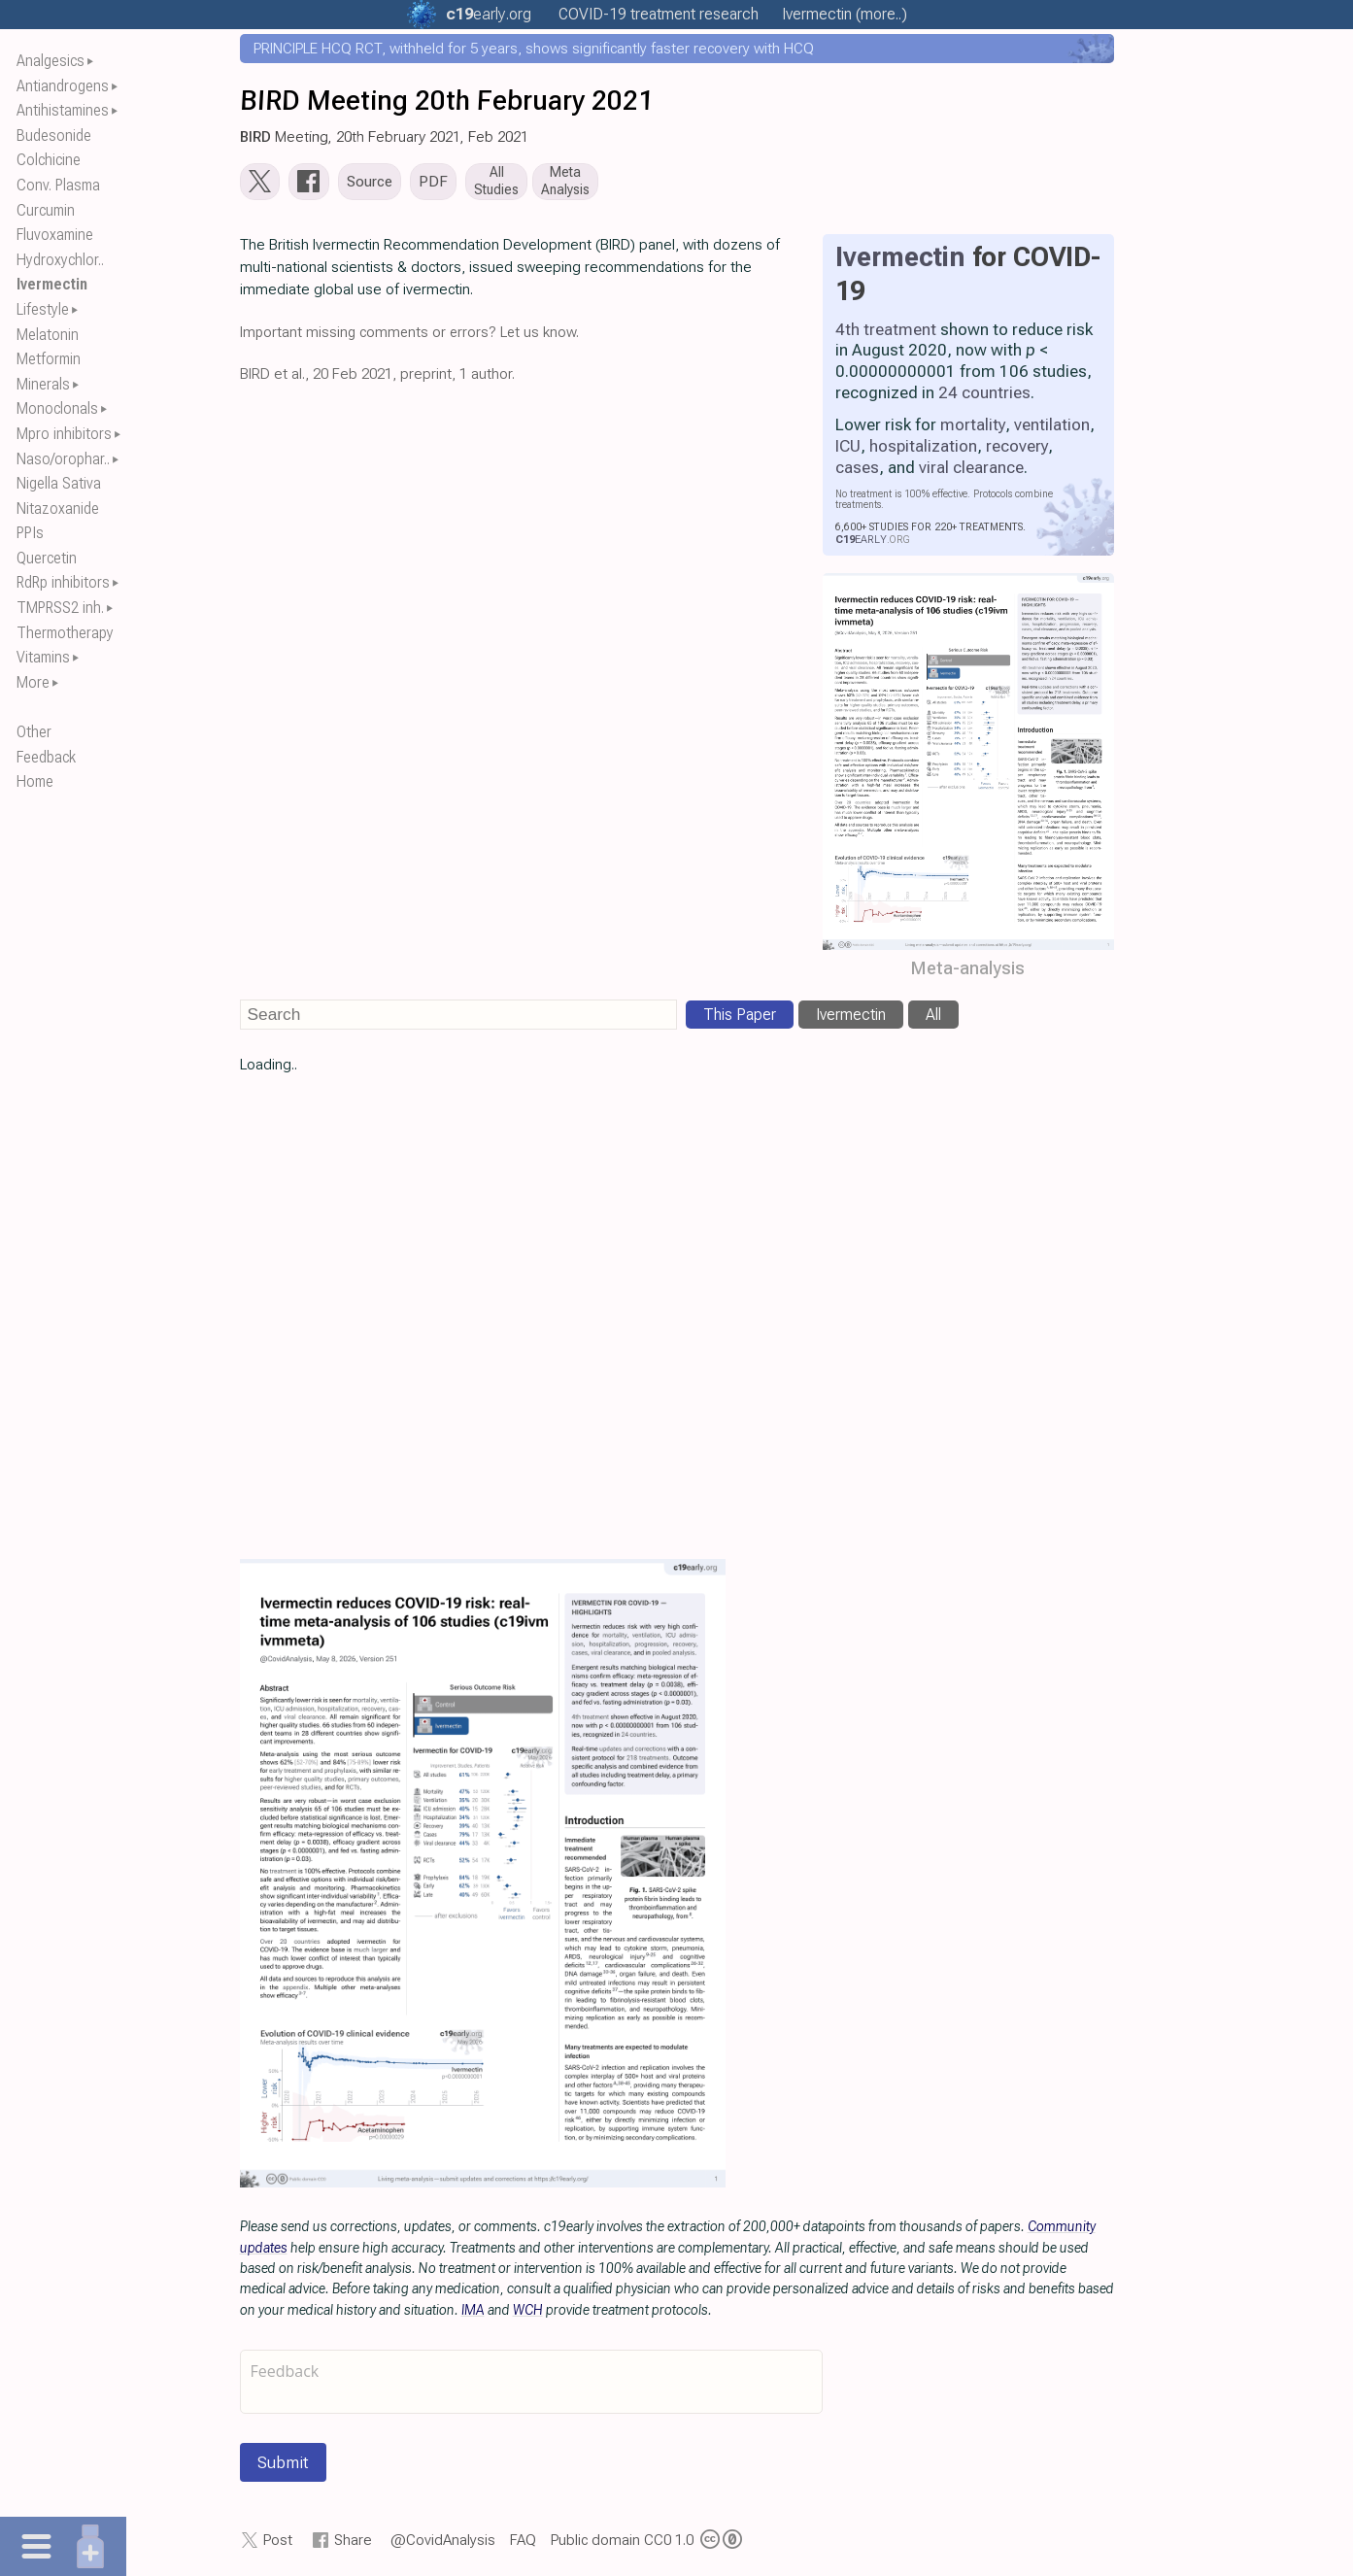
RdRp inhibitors (63, 582)
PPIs (30, 533)
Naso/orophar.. (63, 459)
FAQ (523, 2544)
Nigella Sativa (59, 483)
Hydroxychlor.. (60, 260)
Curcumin (46, 210)
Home (35, 781)
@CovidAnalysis (442, 2544)
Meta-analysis (968, 973)
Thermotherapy (65, 633)
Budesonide (54, 135)
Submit (283, 2467)
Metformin (49, 359)
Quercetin (47, 558)
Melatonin (48, 334)
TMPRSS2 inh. (60, 607)
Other (34, 732)
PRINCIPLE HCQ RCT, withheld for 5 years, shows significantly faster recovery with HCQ (534, 48)
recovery (1017, 449)
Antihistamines (63, 110)
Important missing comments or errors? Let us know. (409, 336)
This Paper (739, 1018)
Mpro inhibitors (64, 433)
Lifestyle (43, 309)
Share (353, 2544)
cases (857, 471)
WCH (528, 2314)
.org (488, 14)
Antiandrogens (63, 86)
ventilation (1052, 428)
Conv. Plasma (58, 185)
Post (277, 2544)
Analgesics (51, 60)
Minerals (43, 384)
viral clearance (971, 471)
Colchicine (49, 160)
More (33, 682)
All (933, 1018)
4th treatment (885, 333)
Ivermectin (52, 284)
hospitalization (923, 449)
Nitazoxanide (58, 508)
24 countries (984, 397)
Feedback (46, 757)
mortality (972, 428)
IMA (473, 2314)
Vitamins (43, 657)
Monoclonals (57, 408)
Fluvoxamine (55, 234)
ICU (848, 449)
